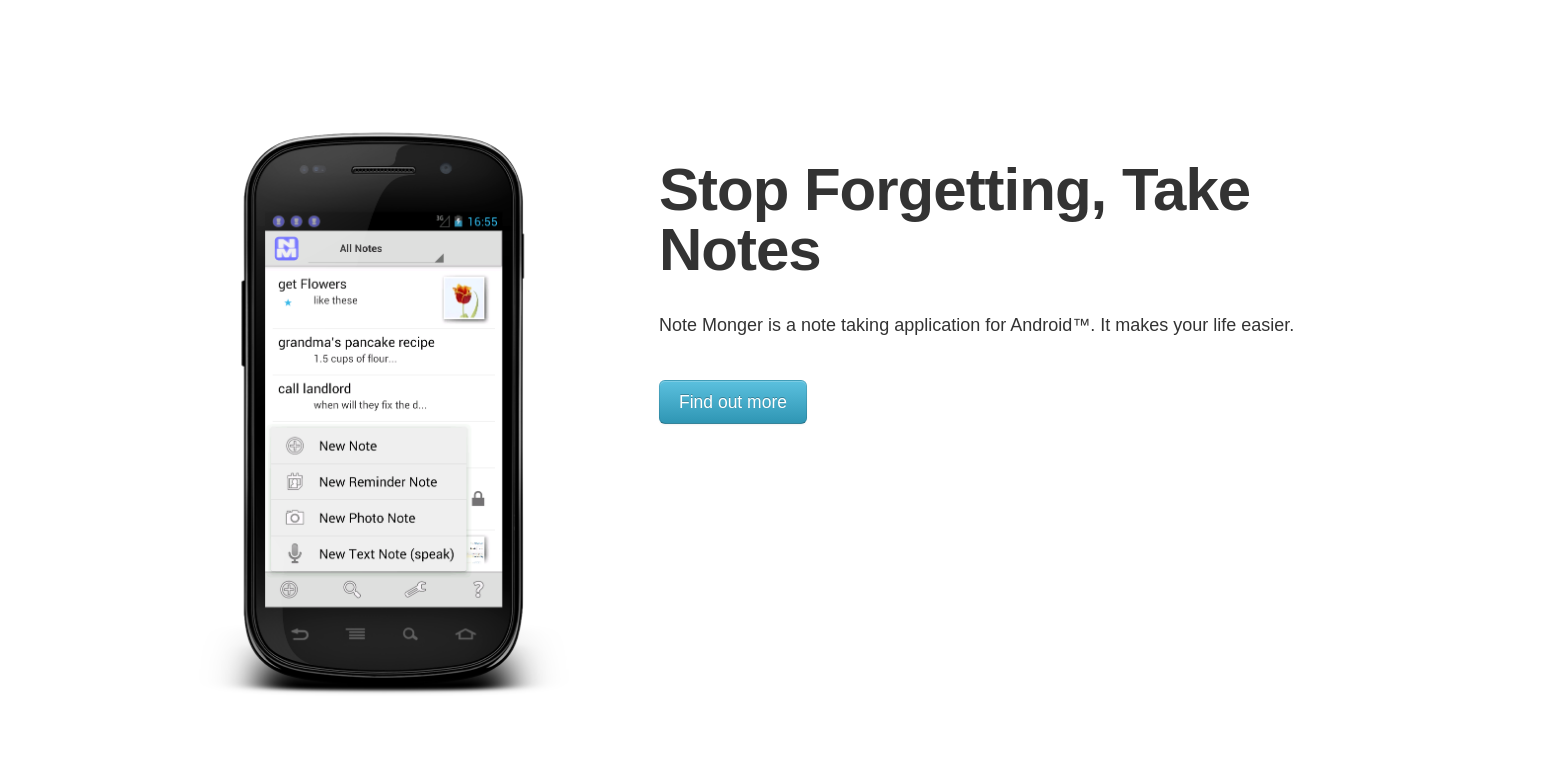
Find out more (733, 402)
